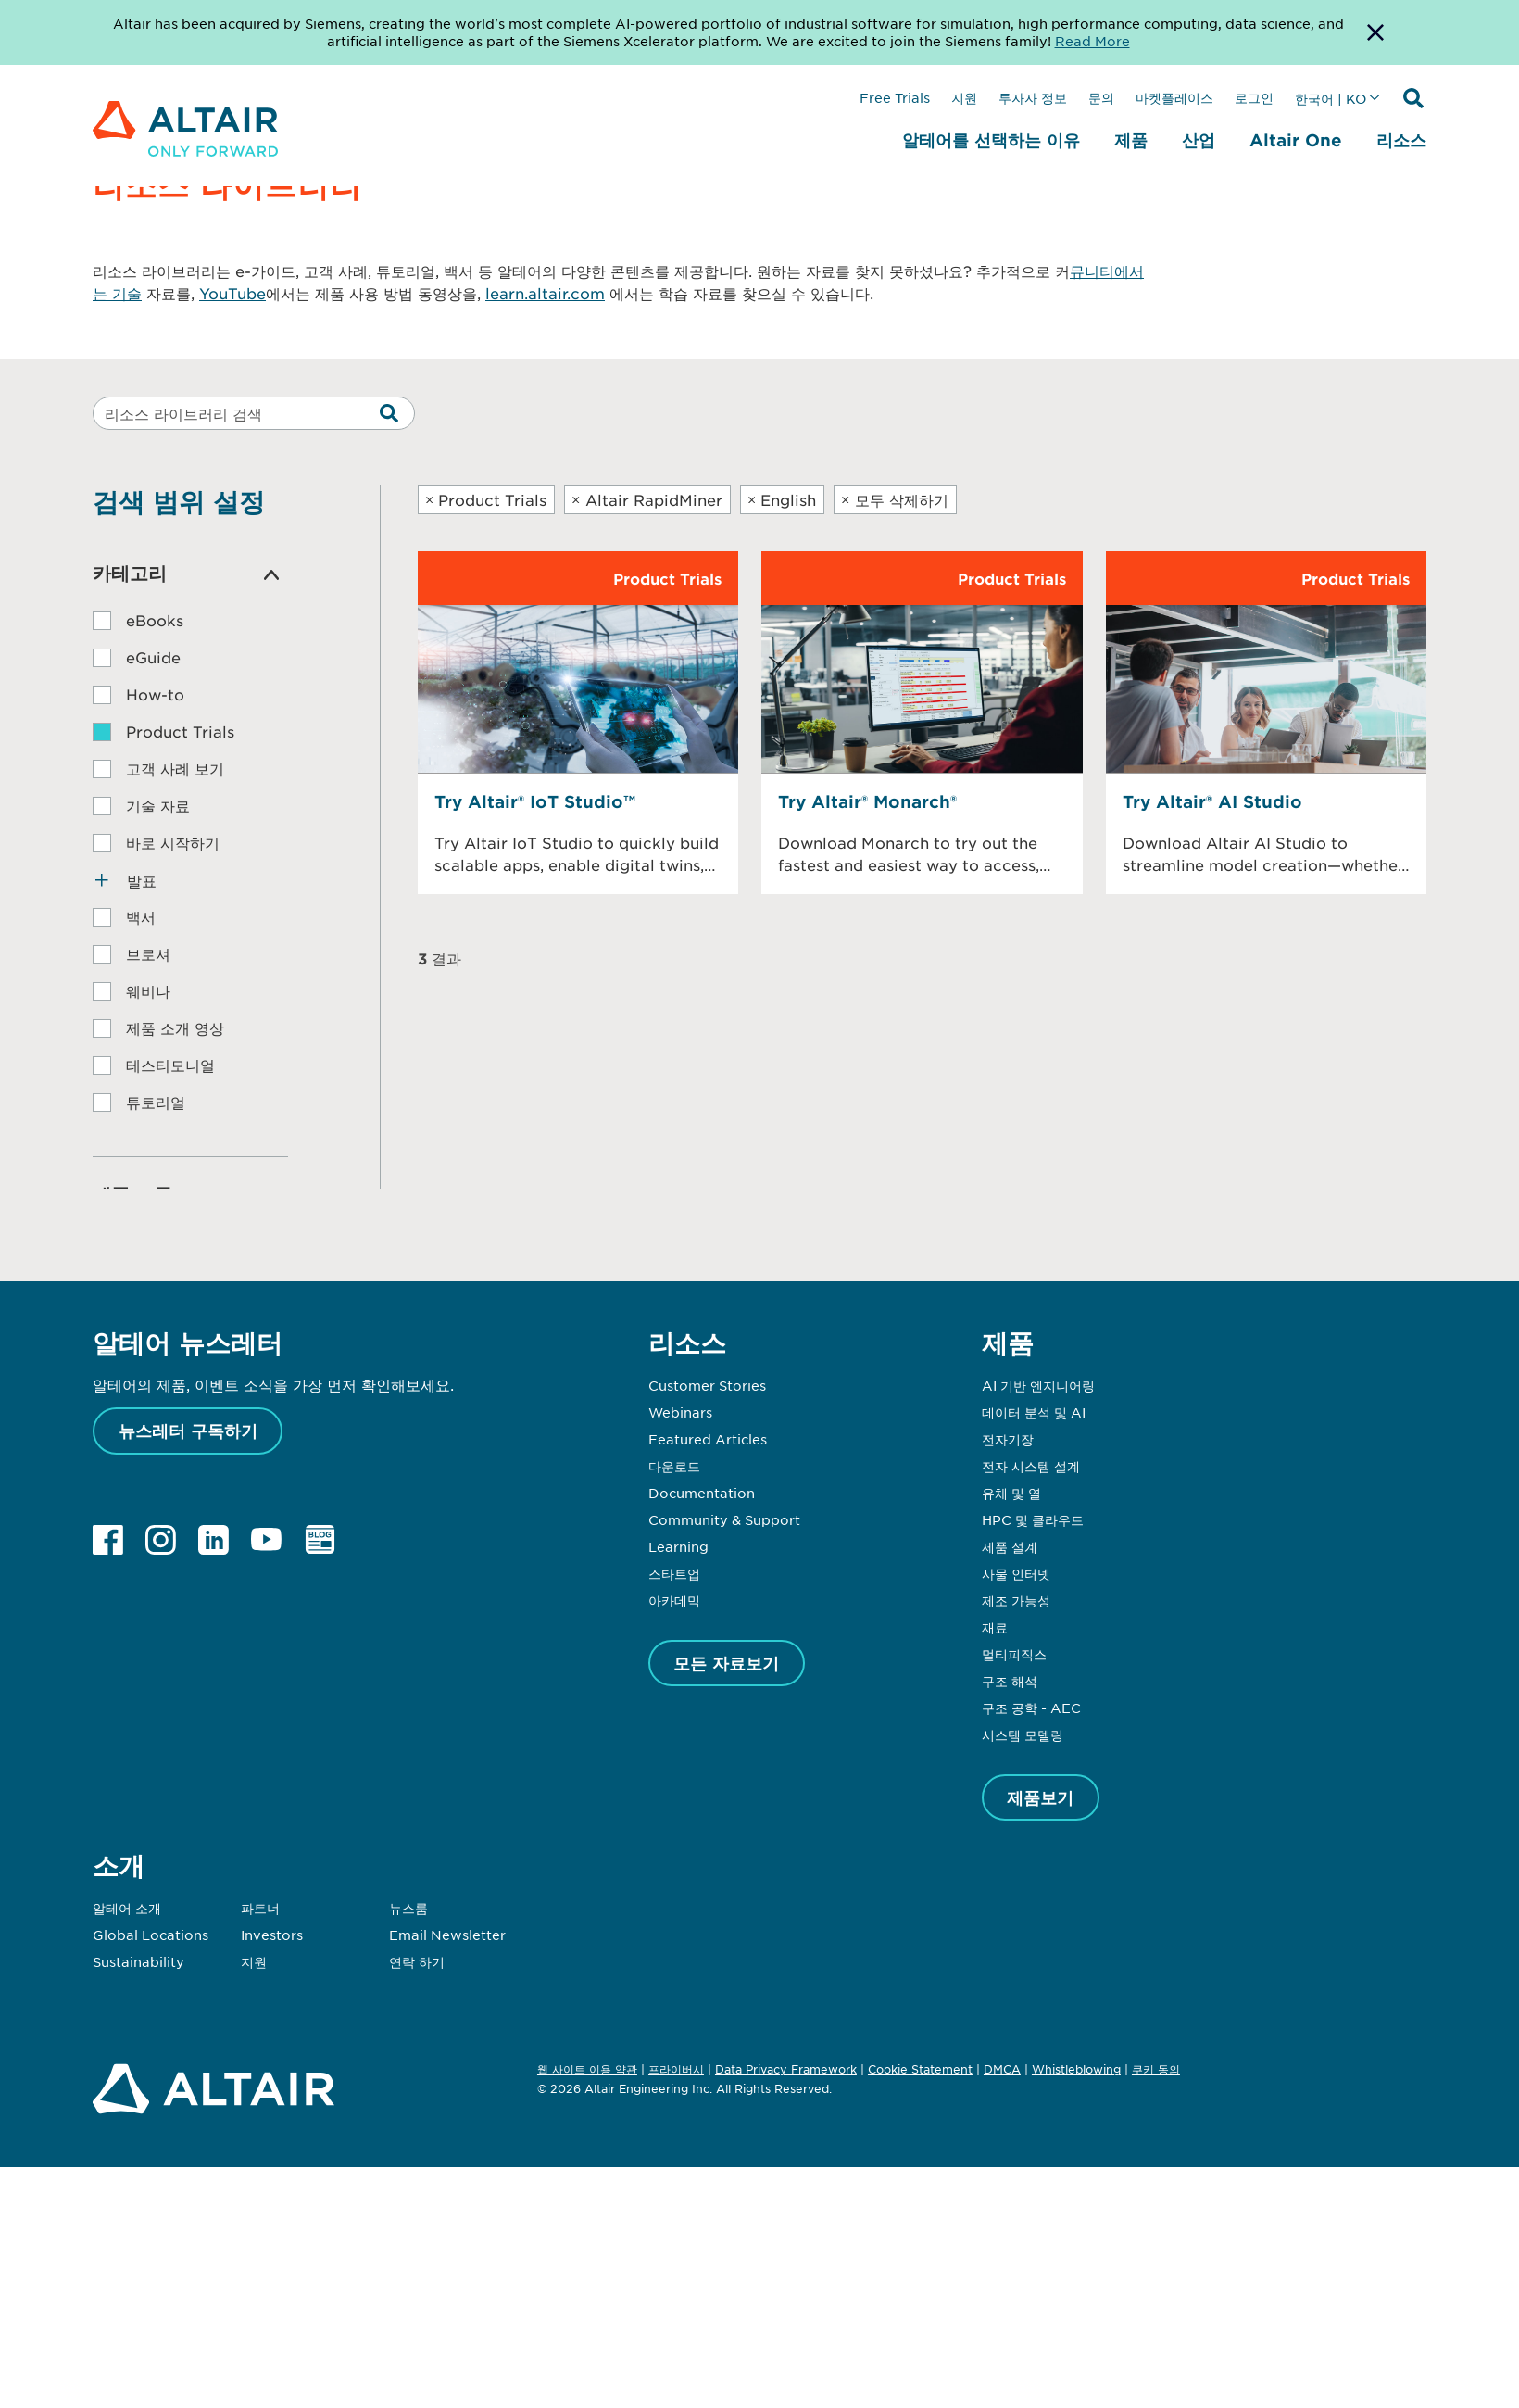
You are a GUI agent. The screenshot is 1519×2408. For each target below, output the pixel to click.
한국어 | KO (1330, 98)
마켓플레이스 (1174, 97)
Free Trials (895, 97)
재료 (995, 1627)
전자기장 (1008, 1439)
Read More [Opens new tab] (1092, 40)
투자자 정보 (1032, 97)
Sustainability (138, 1961)
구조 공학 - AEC (1031, 1707)
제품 (1131, 140)
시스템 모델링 (1022, 1734)
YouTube (232, 293)
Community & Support (724, 1519)
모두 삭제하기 (895, 499)
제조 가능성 (1016, 1600)
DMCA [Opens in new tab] (1002, 2068)
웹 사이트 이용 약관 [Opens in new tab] (587, 2068)
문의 (1101, 97)
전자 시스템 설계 (1031, 1465)
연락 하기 (417, 1961)
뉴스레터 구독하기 (188, 1430)
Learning (678, 1546)
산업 (1198, 140)
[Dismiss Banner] (1375, 32)
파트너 (260, 1907)
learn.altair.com (545, 293)
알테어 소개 (127, 1907)
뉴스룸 (408, 1907)
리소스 (1401, 140)
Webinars (680, 1412)
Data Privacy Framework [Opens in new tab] (786, 2068)
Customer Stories (707, 1385)
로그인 (1254, 97)
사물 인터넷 (1016, 1573)
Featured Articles (707, 1439)
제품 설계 (1009, 1546)
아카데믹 (674, 1600)
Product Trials (486, 499)
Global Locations (150, 1934)
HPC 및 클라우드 (1033, 1519)
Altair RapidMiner (647, 499)
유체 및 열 (1011, 1492)
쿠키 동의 (1156, 2069)
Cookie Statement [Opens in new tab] (920, 2068)
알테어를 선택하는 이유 (991, 140)
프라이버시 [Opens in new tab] (676, 2068)
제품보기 (1040, 1797)
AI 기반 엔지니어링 (1038, 1385)
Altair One (1295, 140)
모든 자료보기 (726, 1663)
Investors (272, 1934)
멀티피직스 (1014, 1653)
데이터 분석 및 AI (1034, 1412)
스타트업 (674, 1573)
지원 (964, 97)
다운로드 (674, 1465)
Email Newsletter (447, 1934)
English (782, 499)
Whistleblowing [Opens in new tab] (1076, 2068)
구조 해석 (1009, 1680)
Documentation (701, 1492)
